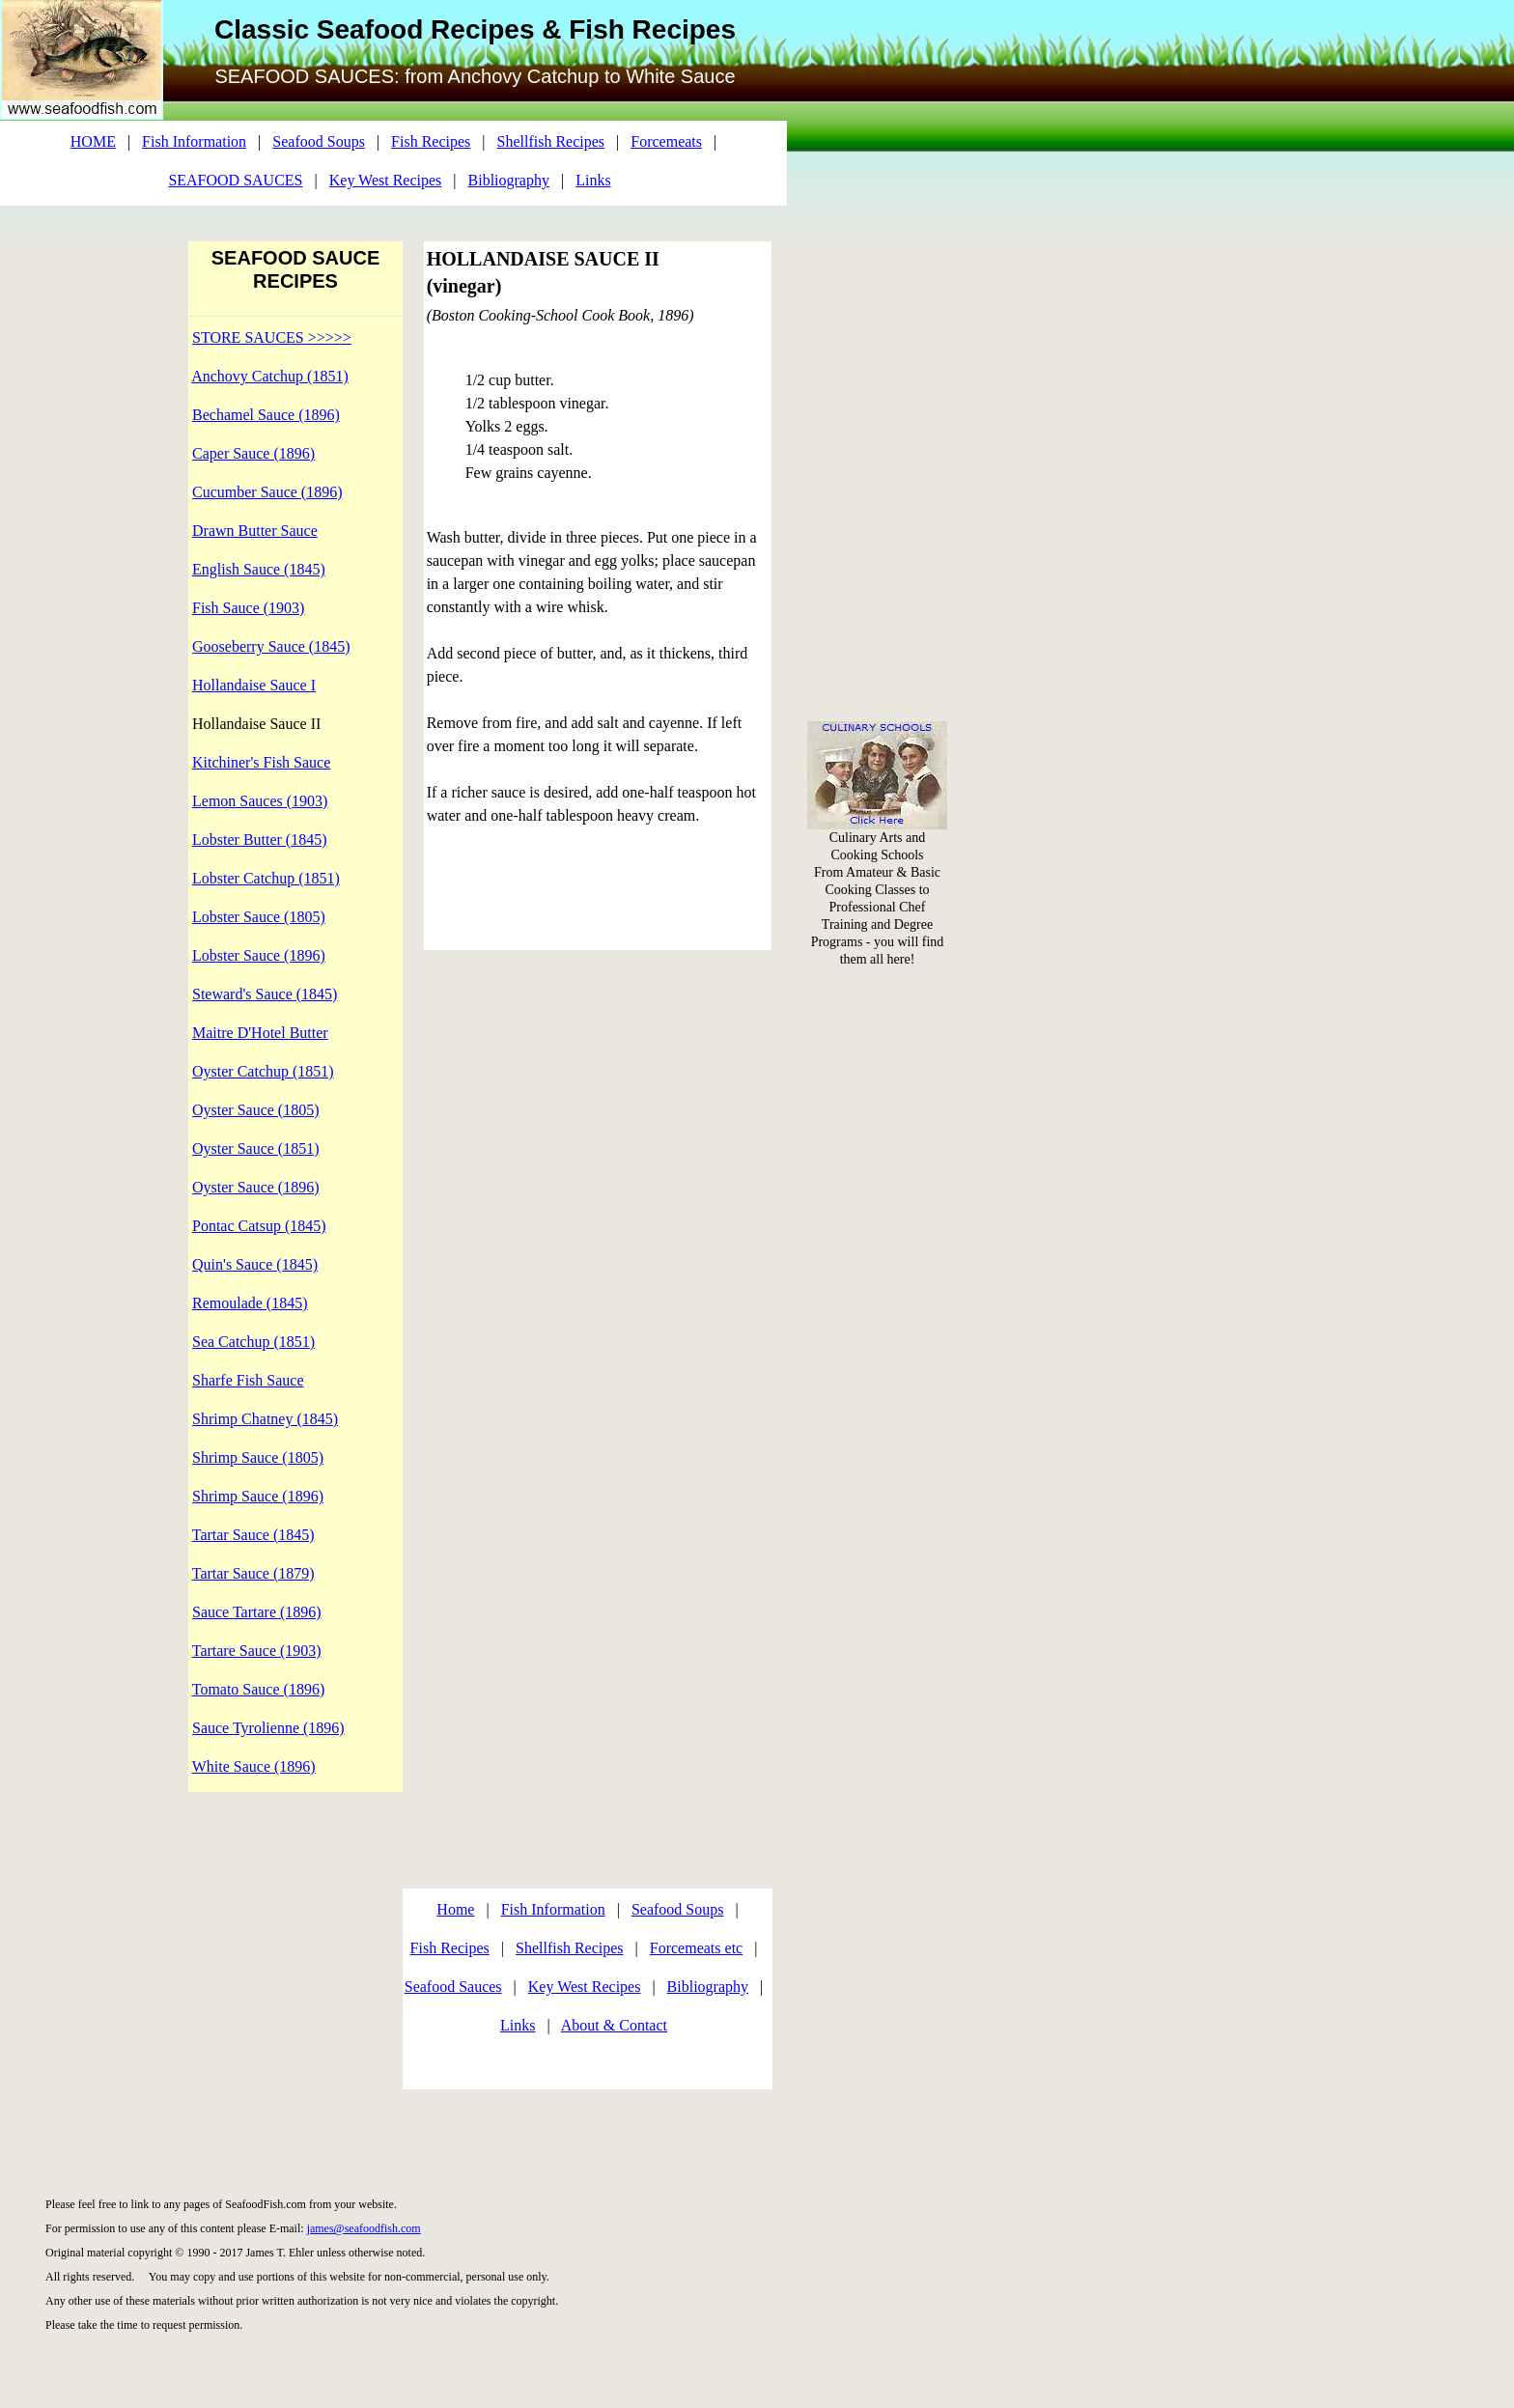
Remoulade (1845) (250, 1303)
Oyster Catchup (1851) (263, 1071)
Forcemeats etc (696, 1948)
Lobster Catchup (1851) (266, 878)
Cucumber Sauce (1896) (267, 492)
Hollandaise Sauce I (254, 685)
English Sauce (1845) (258, 569)
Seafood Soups (677, 1909)
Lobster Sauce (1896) (258, 955)
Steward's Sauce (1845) (264, 994)
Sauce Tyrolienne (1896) (268, 1728)
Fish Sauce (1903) (248, 608)
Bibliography (707, 1986)
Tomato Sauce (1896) (258, 1689)
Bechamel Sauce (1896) (266, 414)
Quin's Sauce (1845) (255, 1264)
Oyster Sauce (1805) (256, 1110)
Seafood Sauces (453, 1986)
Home (455, 1909)
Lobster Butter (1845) (259, 839)
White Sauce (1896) (254, 1766)
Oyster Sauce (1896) (256, 1187)
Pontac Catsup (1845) (259, 1226)
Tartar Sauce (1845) (253, 1534)
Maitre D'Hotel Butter (260, 1032)
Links (517, 2025)
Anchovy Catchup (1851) (270, 376)
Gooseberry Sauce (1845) (271, 646)
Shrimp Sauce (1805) (257, 1457)
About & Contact (614, 2025)
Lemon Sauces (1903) (259, 801)
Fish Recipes (450, 1948)
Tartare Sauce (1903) (257, 1650)
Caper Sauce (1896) (253, 453)
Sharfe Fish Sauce (248, 1380)
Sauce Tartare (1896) (257, 1612)
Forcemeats (666, 141)
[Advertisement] (877, 289)
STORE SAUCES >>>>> (271, 337)
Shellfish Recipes (570, 1948)
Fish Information (553, 1909)
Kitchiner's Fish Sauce (261, 762)
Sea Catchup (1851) (253, 1341)
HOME (93, 141)
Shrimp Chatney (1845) (265, 1419)
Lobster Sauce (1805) (258, 917)
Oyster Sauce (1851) (256, 1148)
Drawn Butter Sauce (255, 530)
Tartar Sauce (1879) (253, 1573)
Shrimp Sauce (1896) (257, 1496)
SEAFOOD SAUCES (235, 180)
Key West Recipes (584, 1986)
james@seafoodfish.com (364, 2228)
